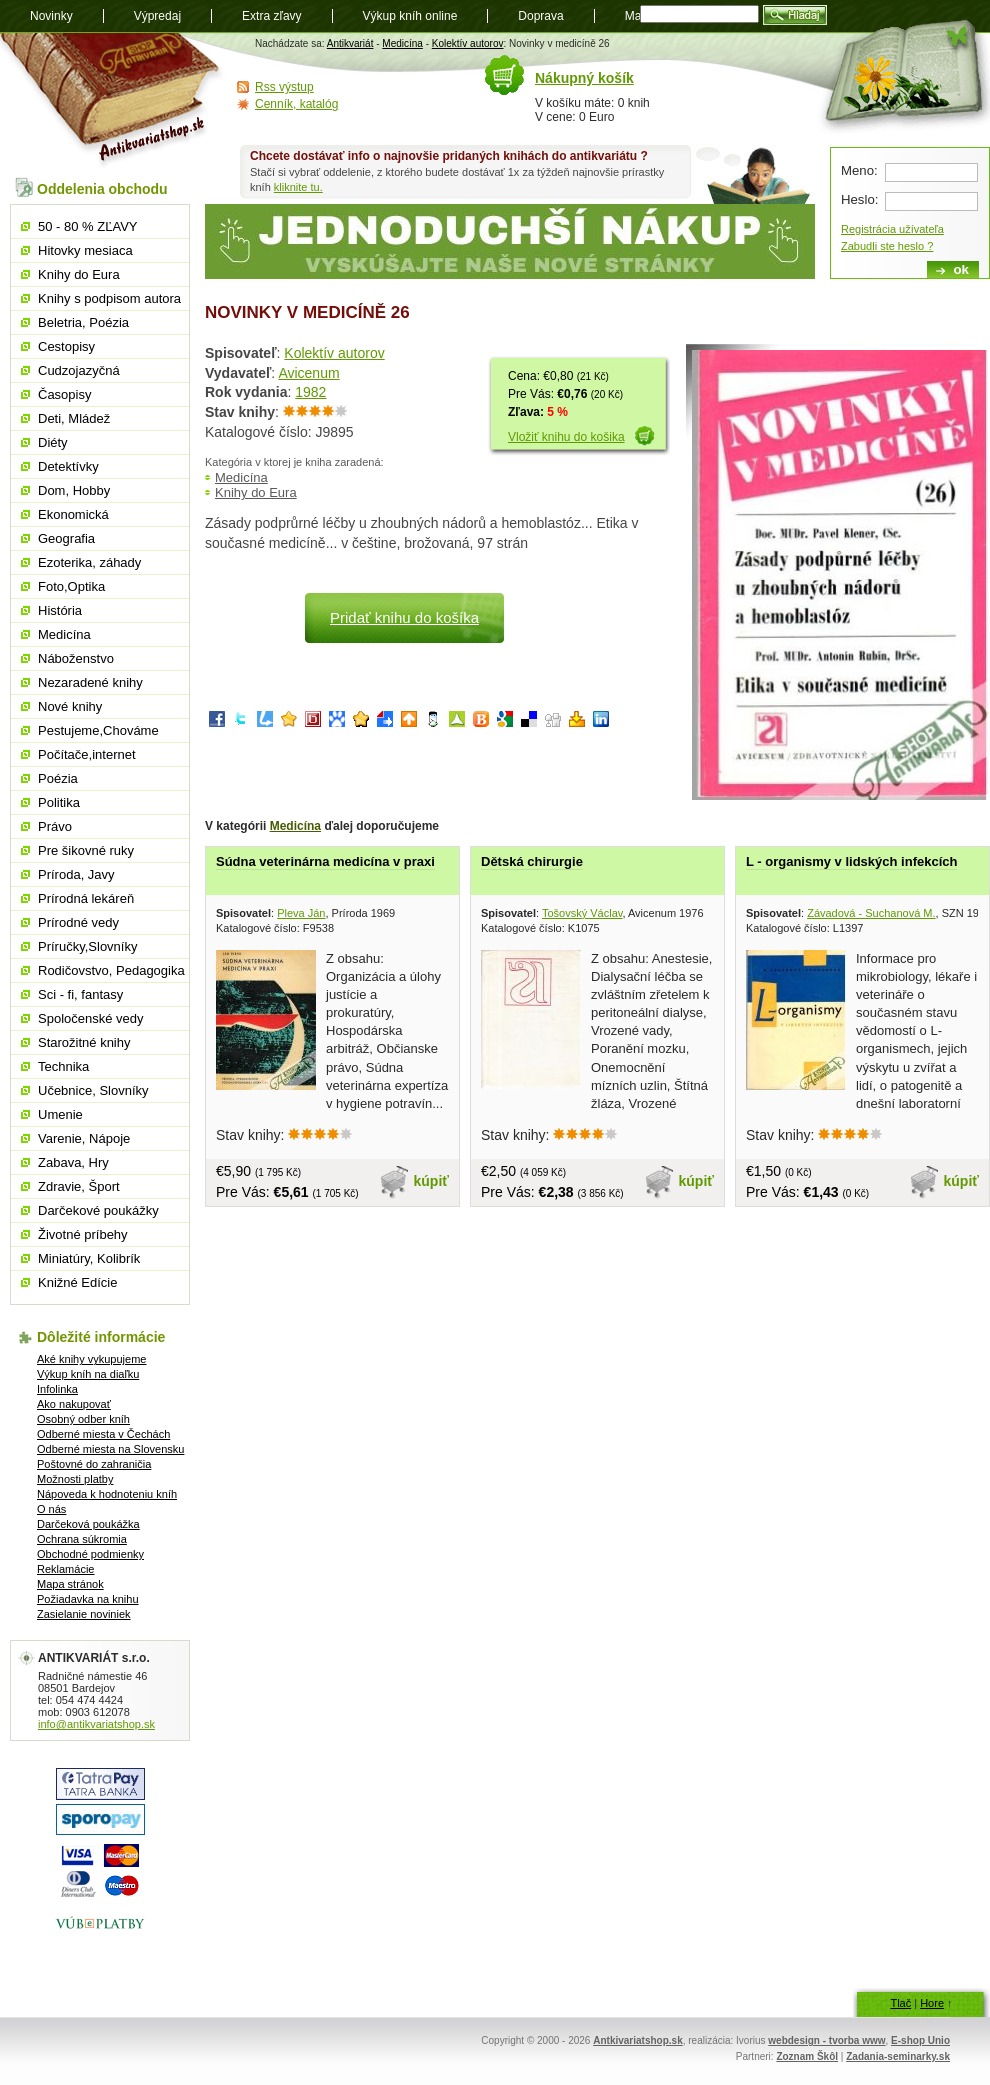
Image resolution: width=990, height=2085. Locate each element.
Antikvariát (350, 43)
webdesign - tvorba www (826, 2040)
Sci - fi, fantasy (80, 994)
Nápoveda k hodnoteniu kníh (107, 1494)
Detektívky (68, 466)
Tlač (900, 2003)
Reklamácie (65, 1569)
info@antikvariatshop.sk (96, 1724)
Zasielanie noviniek (84, 1614)
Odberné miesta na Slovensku (110, 1449)
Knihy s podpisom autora (109, 298)
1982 (310, 392)
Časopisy (64, 394)
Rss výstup (284, 87)
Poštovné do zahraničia (94, 1464)
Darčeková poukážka (88, 1524)
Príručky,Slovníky (87, 946)
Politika (59, 802)
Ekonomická (73, 514)
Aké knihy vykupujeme (91, 1359)
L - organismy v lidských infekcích (851, 861)
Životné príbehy (83, 1234)
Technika (63, 1066)
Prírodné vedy (78, 922)
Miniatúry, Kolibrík (89, 1258)
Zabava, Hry (73, 1162)
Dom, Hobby (74, 490)
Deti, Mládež (74, 418)
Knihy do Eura (256, 492)
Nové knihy (70, 706)
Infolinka (57, 1389)
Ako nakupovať (74, 1404)
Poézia (58, 778)
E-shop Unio (920, 2040)
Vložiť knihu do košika (566, 437)
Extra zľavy (272, 16)
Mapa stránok (70, 1584)
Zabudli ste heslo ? (887, 246)
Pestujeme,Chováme (98, 730)
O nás (51, 1509)
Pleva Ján (301, 913)
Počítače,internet (87, 754)
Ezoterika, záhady (89, 562)
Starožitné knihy (84, 1042)
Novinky (51, 16)
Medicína (402, 43)
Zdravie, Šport (79, 1186)
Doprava (540, 16)
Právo (55, 826)
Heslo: (859, 199)
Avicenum (308, 373)
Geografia (66, 538)
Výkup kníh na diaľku (88, 1374)
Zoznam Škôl (807, 2056)
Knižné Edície (78, 1282)
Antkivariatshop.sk (637, 2040)
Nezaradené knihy (90, 682)
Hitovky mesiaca (85, 250)
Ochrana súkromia (82, 1539)
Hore (932, 2003)
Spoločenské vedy (91, 1018)
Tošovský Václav (582, 913)
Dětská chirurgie (532, 861)
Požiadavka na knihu (88, 1599)
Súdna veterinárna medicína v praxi (325, 861)
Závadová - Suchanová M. (871, 913)
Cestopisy (66, 346)
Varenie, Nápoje (84, 1138)
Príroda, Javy (76, 874)
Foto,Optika (71, 586)
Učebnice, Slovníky (93, 1090)
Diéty (53, 442)
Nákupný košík (584, 78)
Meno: (859, 170)
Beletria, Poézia (83, 322)
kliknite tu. (298, 187)
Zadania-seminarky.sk (898, 2056)
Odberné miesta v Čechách (103, 1434)
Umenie (60, 1114)
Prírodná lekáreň (86, 898)
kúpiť (432, 1181)
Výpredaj (157, 16)
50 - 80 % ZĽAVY (87, 226)
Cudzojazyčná (79, 370)
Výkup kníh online (410, 16)
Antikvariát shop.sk (112, 100)
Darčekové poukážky (98, 1210)
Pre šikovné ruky (86, 850)
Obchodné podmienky (90, 1554)
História (60, 610)
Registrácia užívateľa (892, 229)
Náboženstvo (76, 658)
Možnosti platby (75, 1479)
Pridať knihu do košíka (404, 617)
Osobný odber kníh (83, 1419)
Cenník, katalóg (296, 104)
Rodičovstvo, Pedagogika (111, 970)
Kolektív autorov (468, 43)
